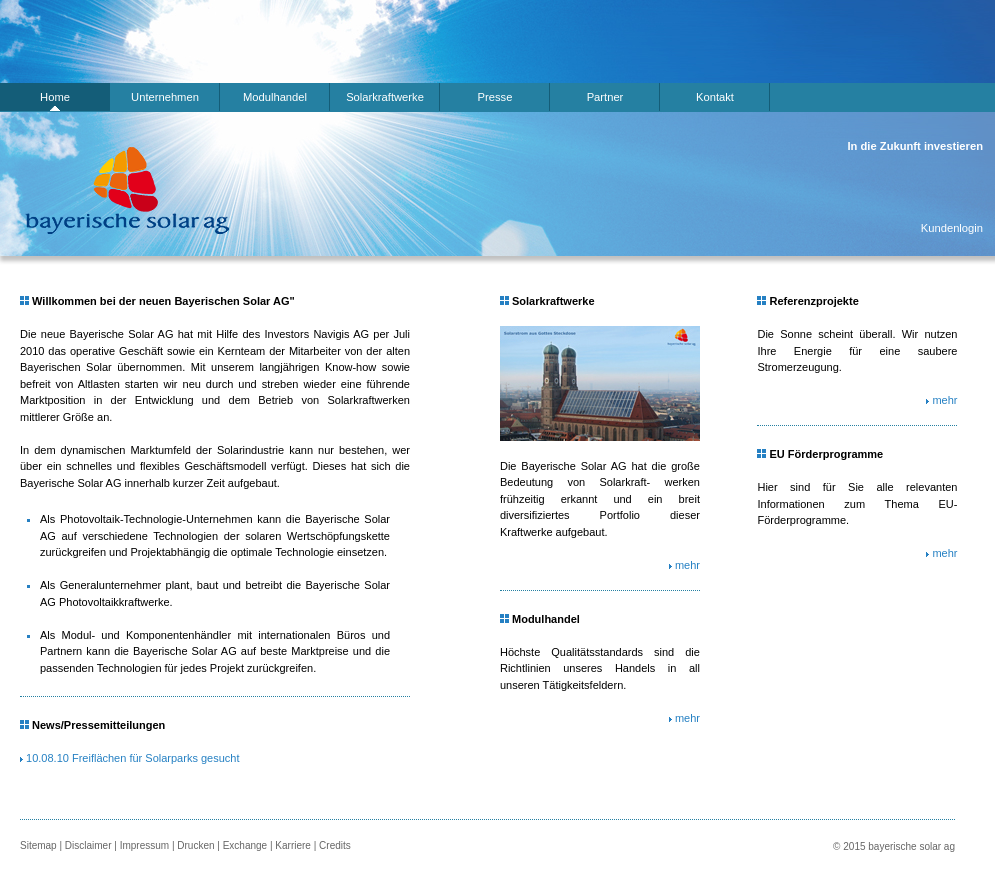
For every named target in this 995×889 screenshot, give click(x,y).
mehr (687, 565)
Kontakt (715, 97)
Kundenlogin (952, 228)
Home (55, 97)
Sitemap (38, 845)
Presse (495, 97)
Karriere (293, 845)
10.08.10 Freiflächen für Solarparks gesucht (132, 758)
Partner (605, 97)
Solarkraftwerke (385, 97)
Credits (335, 845)
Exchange (245, 845)
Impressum (144, 845)
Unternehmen (165, 97)
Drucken (195, 845)
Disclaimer (88, 845)
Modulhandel (275, 97)
